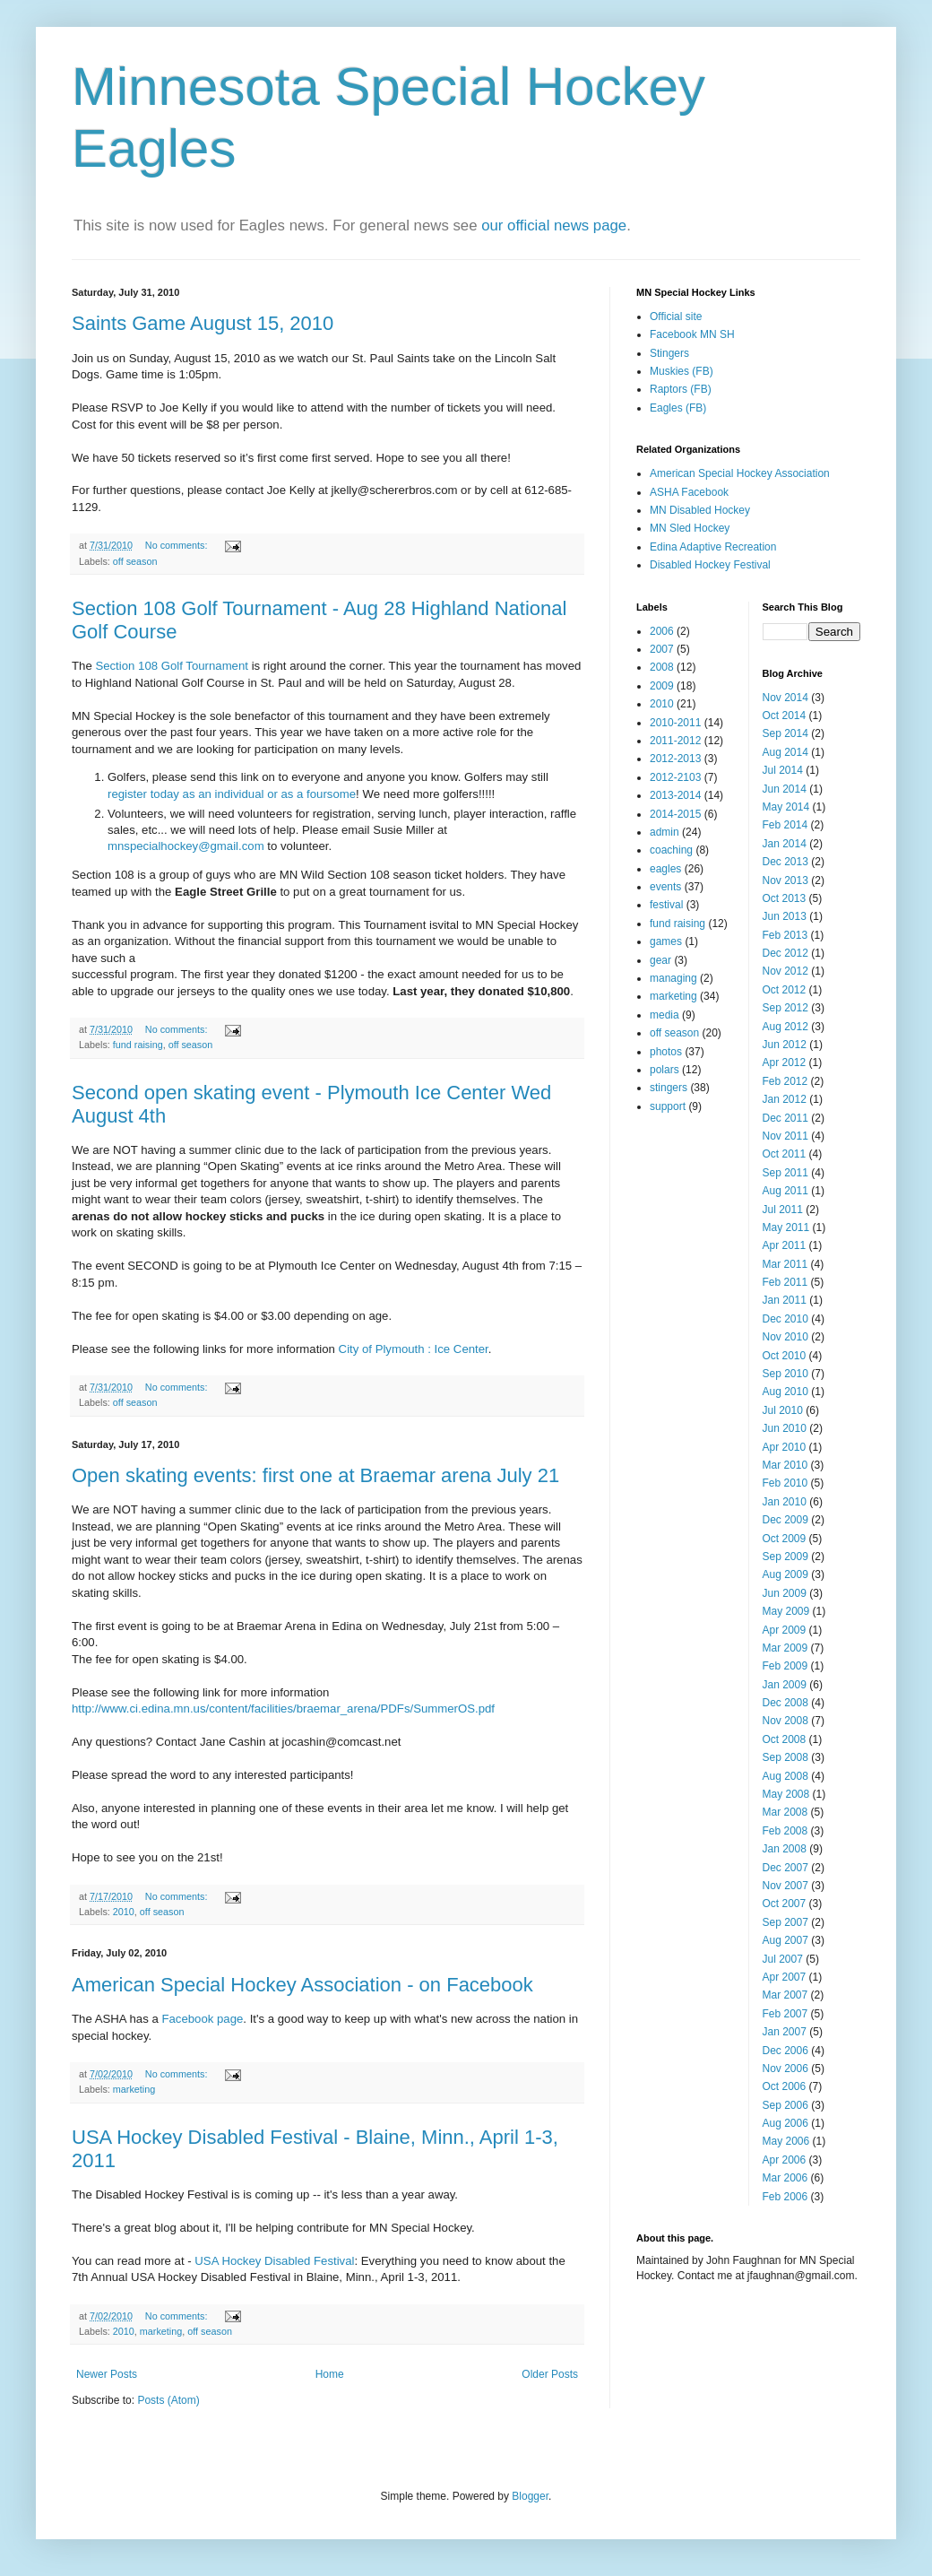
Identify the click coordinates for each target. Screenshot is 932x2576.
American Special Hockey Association (740, 473)
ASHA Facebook (689, 492)
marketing (134, 2089)
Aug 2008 (785, 1776)
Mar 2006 (785, 2178)
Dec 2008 (785, 1702)
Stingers (669, 353)
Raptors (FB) (681, 389)
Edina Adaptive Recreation (713, 547)
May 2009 (786, 1611)
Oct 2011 (785, 1154)
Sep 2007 (785, 1922)
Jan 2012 (785, 1099)
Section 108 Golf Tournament (171, 665)
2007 (662, 649)
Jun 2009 (785, 1593)
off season (135, 561)
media (664, 1015)
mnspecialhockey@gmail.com (186, 846)
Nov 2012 (785, 971)
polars (664, 1069)
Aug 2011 (785, 1190)
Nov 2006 (785, 2068)
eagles (665, 869)
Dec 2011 (785, 1118)
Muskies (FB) (681, 371)
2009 (662, 686)
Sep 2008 (785, 1757)
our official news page (553, 225)
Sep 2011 (785, 1173)
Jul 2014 (783, 770)
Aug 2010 (785, 1391)
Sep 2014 (785, 733)
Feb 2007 (785, 2014)
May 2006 (786, 2141)
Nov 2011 (785, 1136)
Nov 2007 (785, 1885)
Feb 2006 (785, 2196)
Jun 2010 (785, 1428)
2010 (123, 1911)
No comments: (178, 545)
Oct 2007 (785, 1903)
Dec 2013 (785, 861)
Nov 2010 (785, 1337)
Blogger (530, 2496)
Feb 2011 (785, 1282)
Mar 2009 (785, 1648)
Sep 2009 (785, 1556)
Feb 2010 (785, 1483)
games (666, 941)
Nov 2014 (785, 697)
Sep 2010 (785, 1373)
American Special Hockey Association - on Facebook (302, 1984)
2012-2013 (675, 758)
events (665, 886)
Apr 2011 (785, 1245)
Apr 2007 (785, 1977)
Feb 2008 (785, 1831)
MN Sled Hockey (689, 528)
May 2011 (786, 1227)
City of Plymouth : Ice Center (413, 1349)
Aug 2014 (785, 752)
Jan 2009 (785, 1684)
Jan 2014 (785, 843)
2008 (662, 667)
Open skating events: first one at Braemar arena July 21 (315, 1475)
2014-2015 (675, 814)
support (668, 1106)
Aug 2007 (785, 1940)
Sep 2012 (785, 1008)
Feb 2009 (785, 1666)
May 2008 (786, 1794)
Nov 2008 (785, 1720)
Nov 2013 (785, 880)
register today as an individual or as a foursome (232, 794)
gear (660, 960)
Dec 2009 (785, 1520)
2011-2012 (675, 740)
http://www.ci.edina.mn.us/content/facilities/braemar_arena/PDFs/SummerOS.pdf (283, 1708)
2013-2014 (675, 795)
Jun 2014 (785, 789)
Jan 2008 (785, 1849)
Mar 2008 (785, 1812)
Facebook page (202, 2018)
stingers (668, 1087)
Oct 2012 (785, 990)
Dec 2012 (785, 953)
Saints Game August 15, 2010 (202, 323)
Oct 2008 (785, 1739)
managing (673, 978)
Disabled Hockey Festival (710, 565)
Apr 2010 (785, 1447)
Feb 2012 (785, 1081)
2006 (662, 631)
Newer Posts (106, 2374)
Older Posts (550, 2374)
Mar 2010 (785, 1465)
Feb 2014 (785, 825)
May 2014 (786, 807)
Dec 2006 (785, 2050)
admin (664, 832)
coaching (671, 850)
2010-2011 (675, 722)
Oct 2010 (785, 1355)
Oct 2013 (785, 898)
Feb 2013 (785, 935)
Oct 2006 (785, 2086)
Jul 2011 (783, 1209)
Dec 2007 (785, 1867)
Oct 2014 (785, 715)
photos (666, 1051)
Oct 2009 (785, 1538)
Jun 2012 (785, 1044)
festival (666, 904)
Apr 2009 (785, 1630)
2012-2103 (675, 777)
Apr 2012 (785, 1062)
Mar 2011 (785, 1264)
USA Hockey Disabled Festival (274, 2261)
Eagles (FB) (678, 408)
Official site (676, 316)
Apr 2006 (785, 2160)
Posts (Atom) (168, 2400)
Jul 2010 (783, 1410)
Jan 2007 (785, 2031)
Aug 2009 (785, 1574)
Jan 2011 (785, 1300)
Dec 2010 (785, 1319)
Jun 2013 (785, 916)
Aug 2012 (785, 1026)
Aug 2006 (785, 2123)
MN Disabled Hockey (700, 510)
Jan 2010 (785, 1502)
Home (329, 2374)
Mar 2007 (785, 1995)
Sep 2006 (785, 2105)
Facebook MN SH (692, 334)
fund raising (138, 1044)
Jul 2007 (783, 1959)
